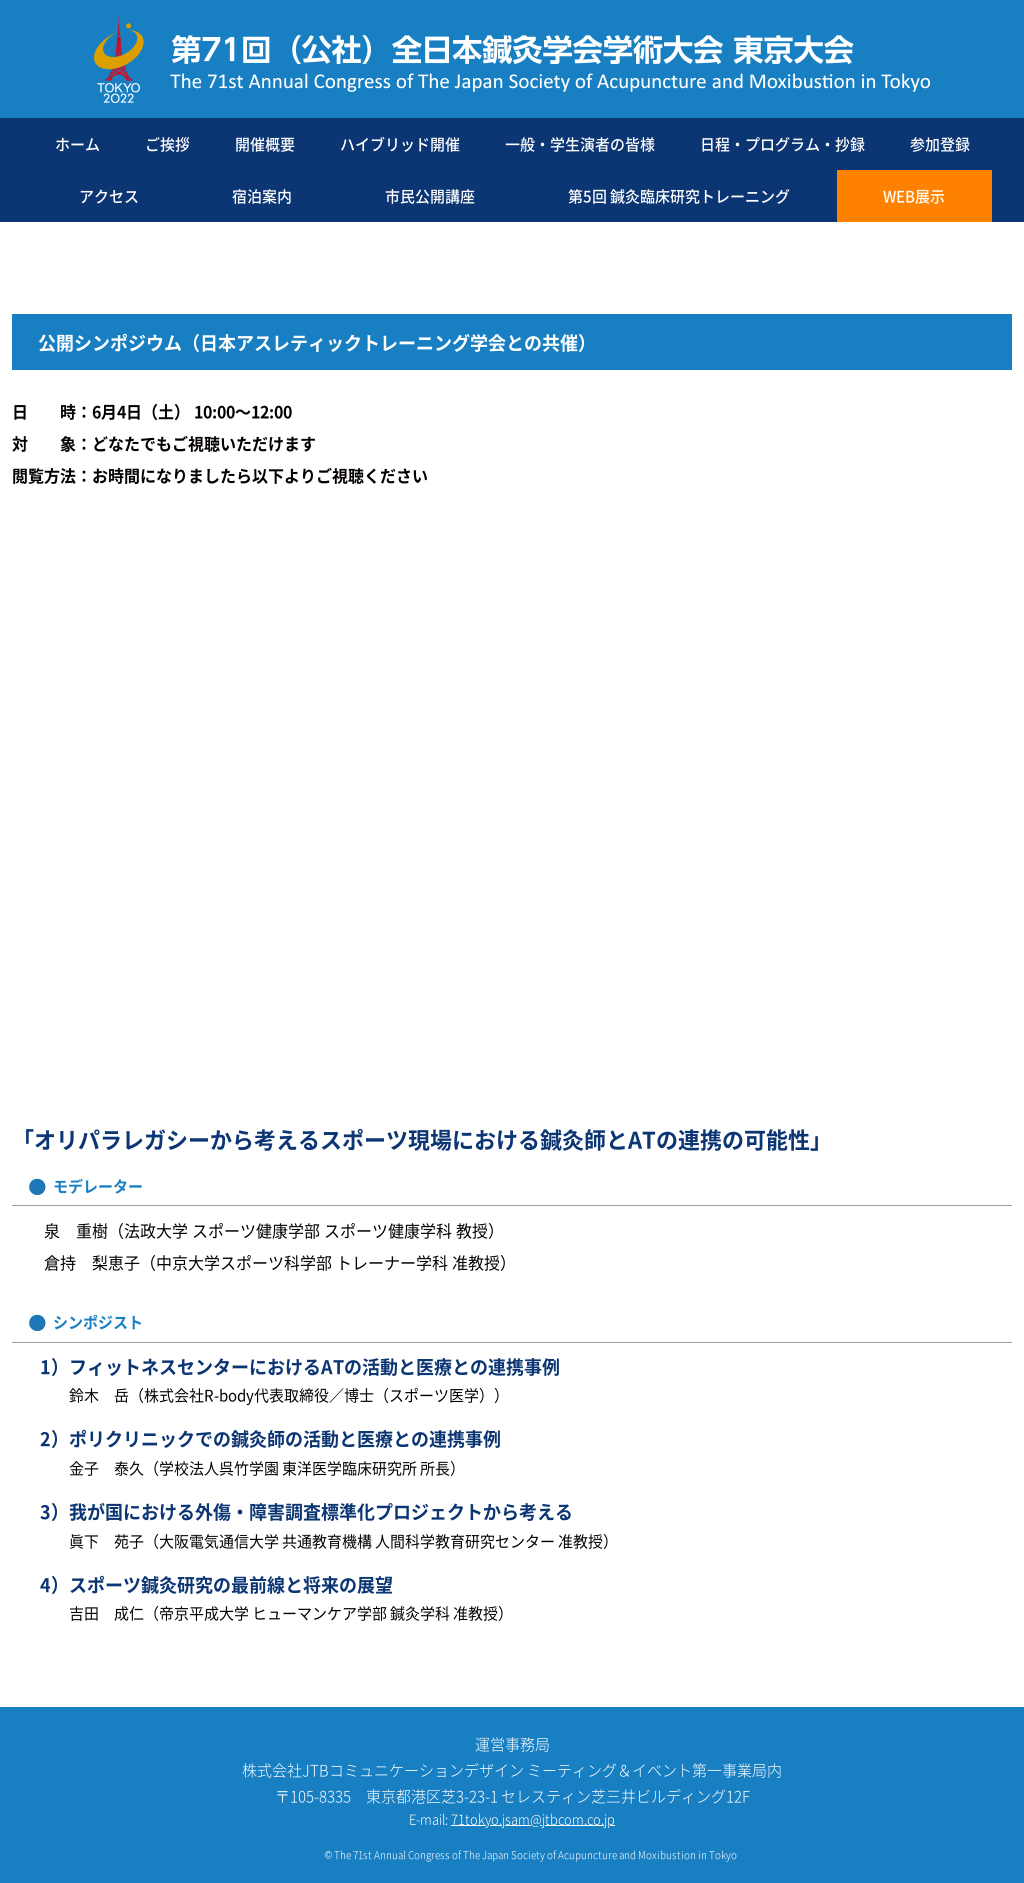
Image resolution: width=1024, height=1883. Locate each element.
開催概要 (265, 143)
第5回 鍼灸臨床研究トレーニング (679, 195)
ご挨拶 (167, 143)
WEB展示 (914, 195)
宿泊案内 (262, 195)
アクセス (109, 195)
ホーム (77, 143)
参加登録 (940, 143)
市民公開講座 (430, 195)
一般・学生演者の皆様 (580, 143)
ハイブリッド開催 (400, 143)
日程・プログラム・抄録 (782, 143)
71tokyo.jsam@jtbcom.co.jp (533, 1818)
